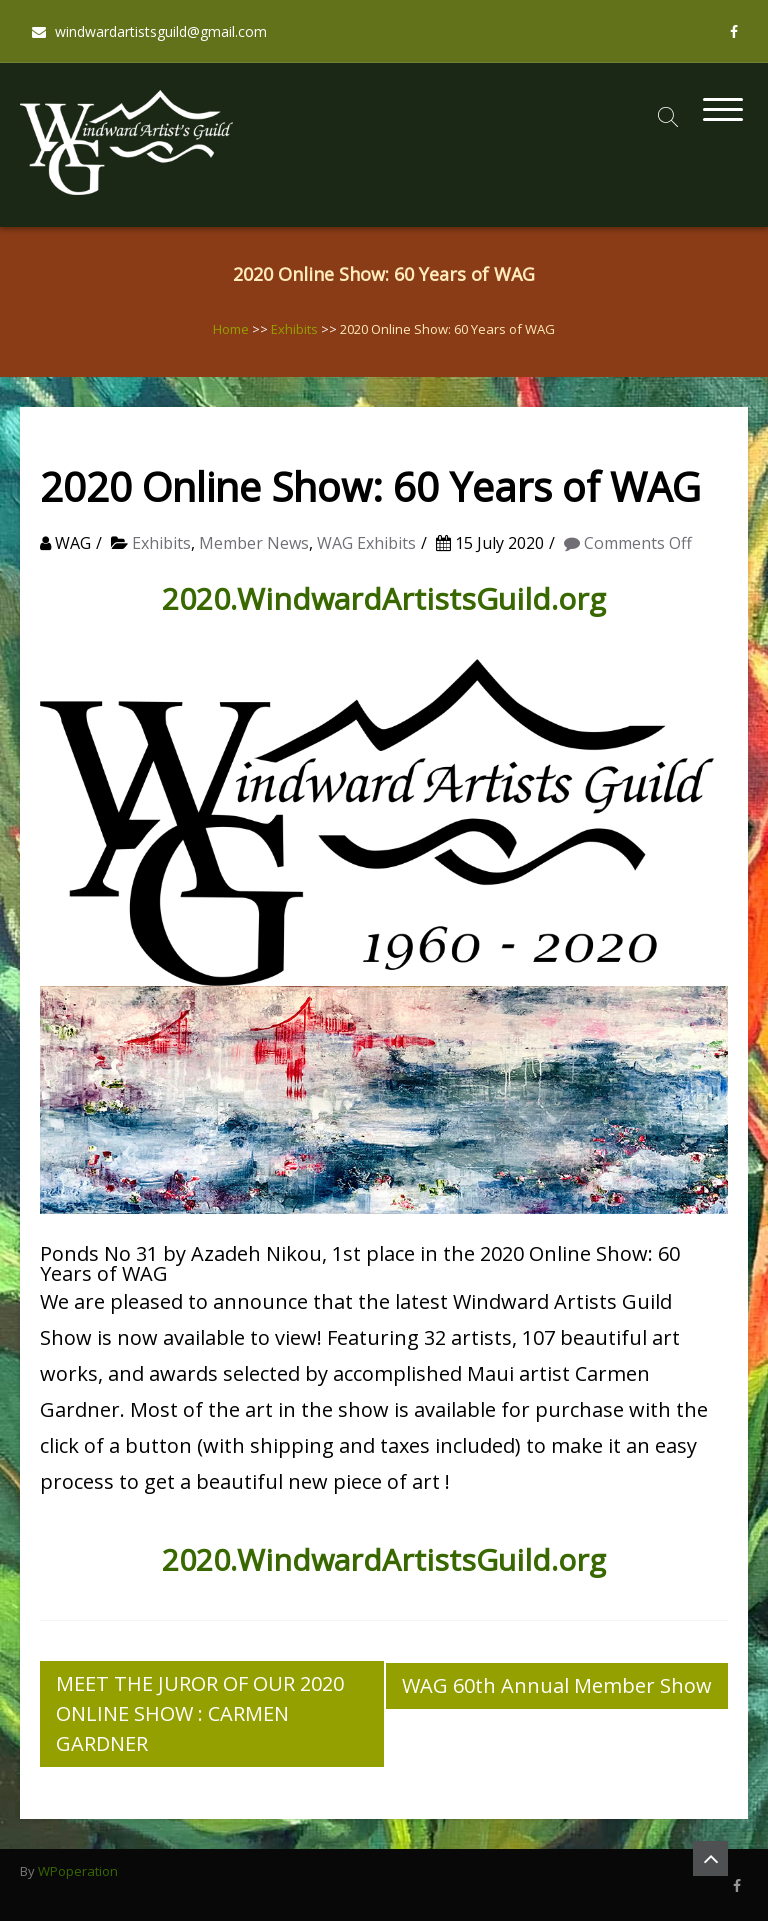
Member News (254, 543)
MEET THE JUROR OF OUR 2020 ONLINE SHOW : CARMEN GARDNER (200, 1713)
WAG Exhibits (366, 543)
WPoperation (78, 1871)
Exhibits (294, 329)
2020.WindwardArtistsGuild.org (384, 598)
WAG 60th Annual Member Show (557, 1685)
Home (231, 329)
